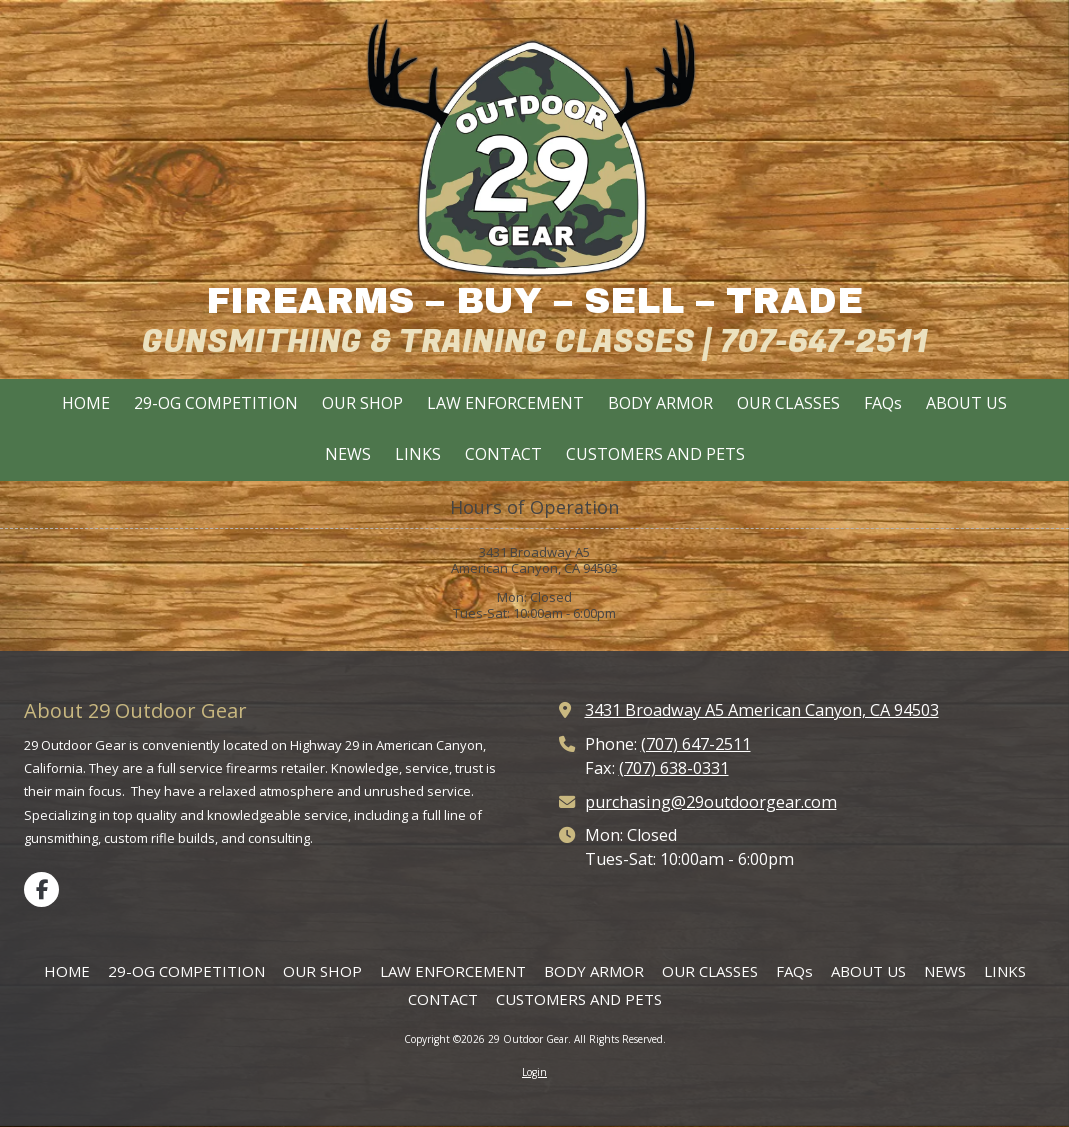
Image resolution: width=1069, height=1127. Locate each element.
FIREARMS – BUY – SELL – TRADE (534, 301)
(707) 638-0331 (674, 768)
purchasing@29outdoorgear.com (711, 802)
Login (534, 1072)
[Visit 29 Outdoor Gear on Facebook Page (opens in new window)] (41, 889)
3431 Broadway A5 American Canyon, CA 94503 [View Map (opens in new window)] (762, 710)
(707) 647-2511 (696, 744)
